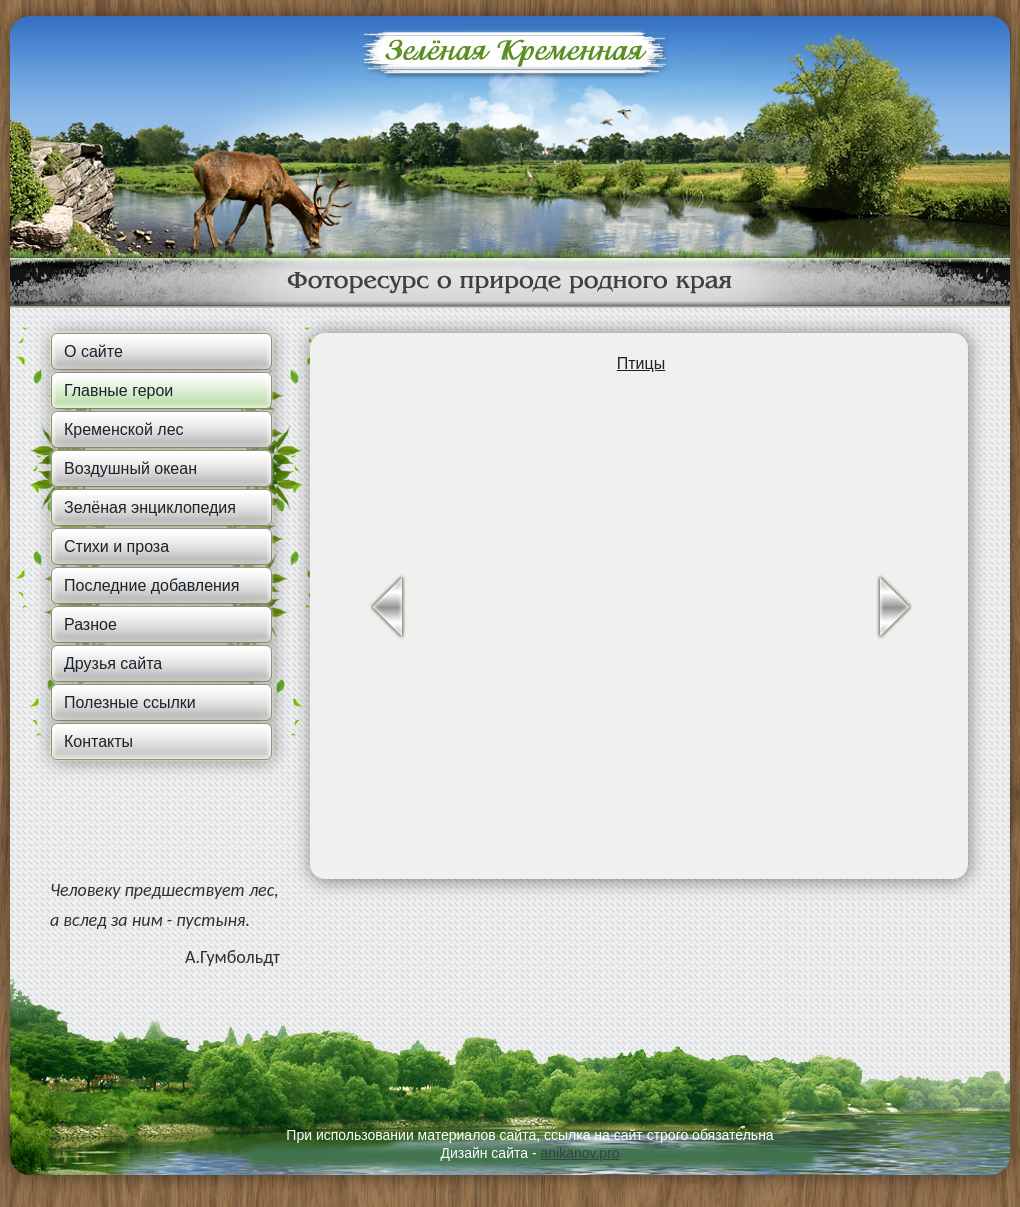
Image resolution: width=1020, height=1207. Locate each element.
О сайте (93, 351)
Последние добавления (151, 585)
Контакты (98, 741)
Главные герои (118, 390)
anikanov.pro (579, 1153)
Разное (90, 624)
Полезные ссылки (130, 702)
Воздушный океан (130, 468)
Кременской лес (124, 429)
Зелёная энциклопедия (150, 507)
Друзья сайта (113, 663)
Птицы (641, 363)
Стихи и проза (116, 546)
